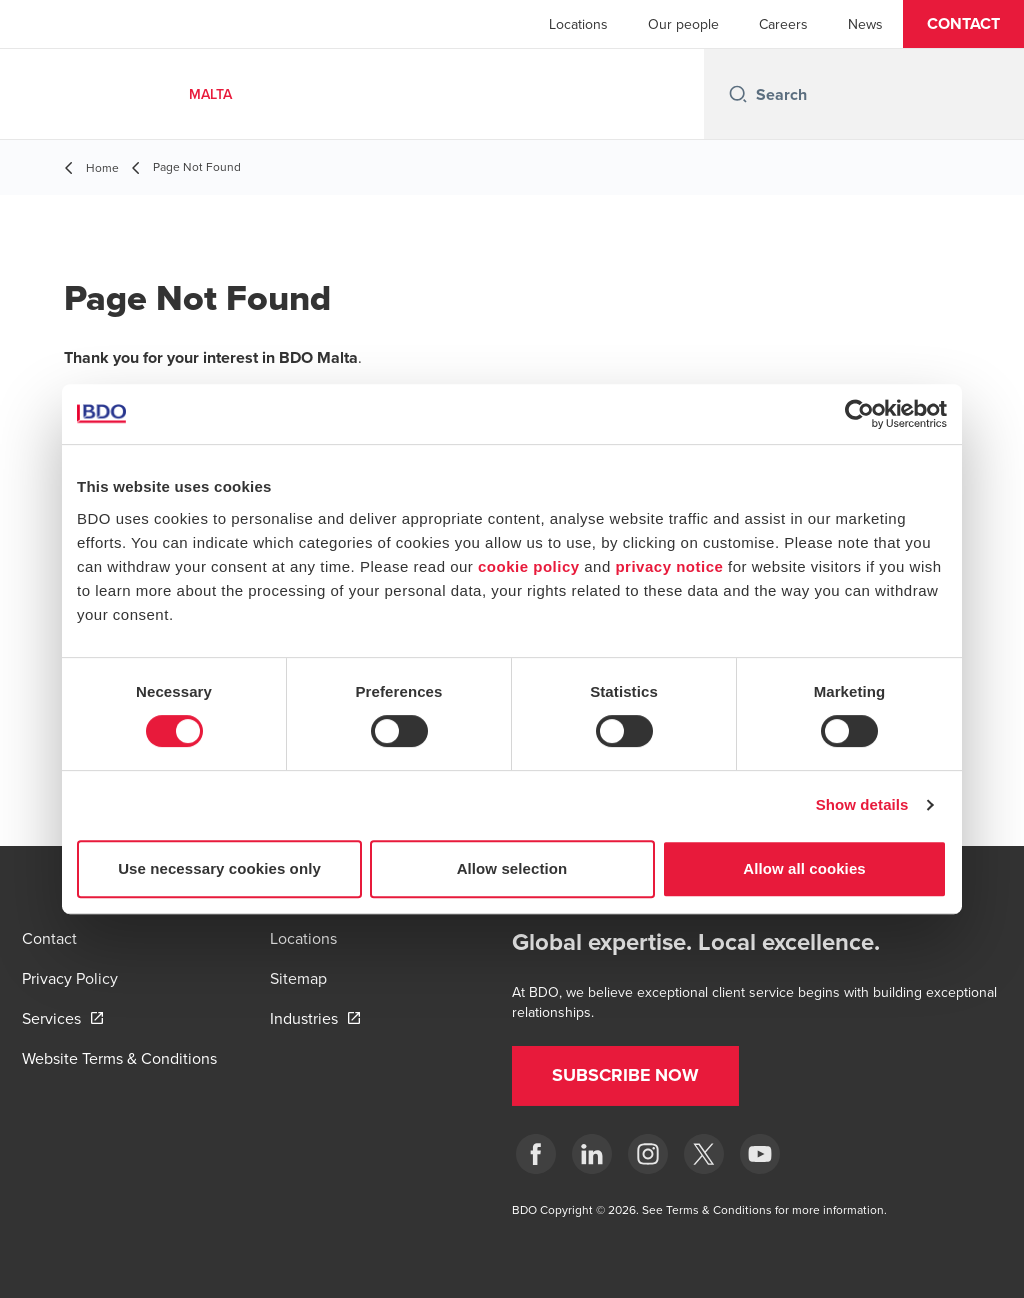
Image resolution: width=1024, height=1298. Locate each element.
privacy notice (669, 566)
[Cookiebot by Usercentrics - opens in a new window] (859, 414)
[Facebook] (536, 1154)
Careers (783, 24)
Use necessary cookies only (219, 868)
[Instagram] (648, 1154)
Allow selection (512, 868)
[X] (704, 1154)
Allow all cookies (804, 868)
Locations (578, 24)
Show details (862, 804)
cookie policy (529, 566)
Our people (683, 24)
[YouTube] (760, 1154)
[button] (963, 24)
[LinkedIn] (592, 1154)
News (865, 24)
